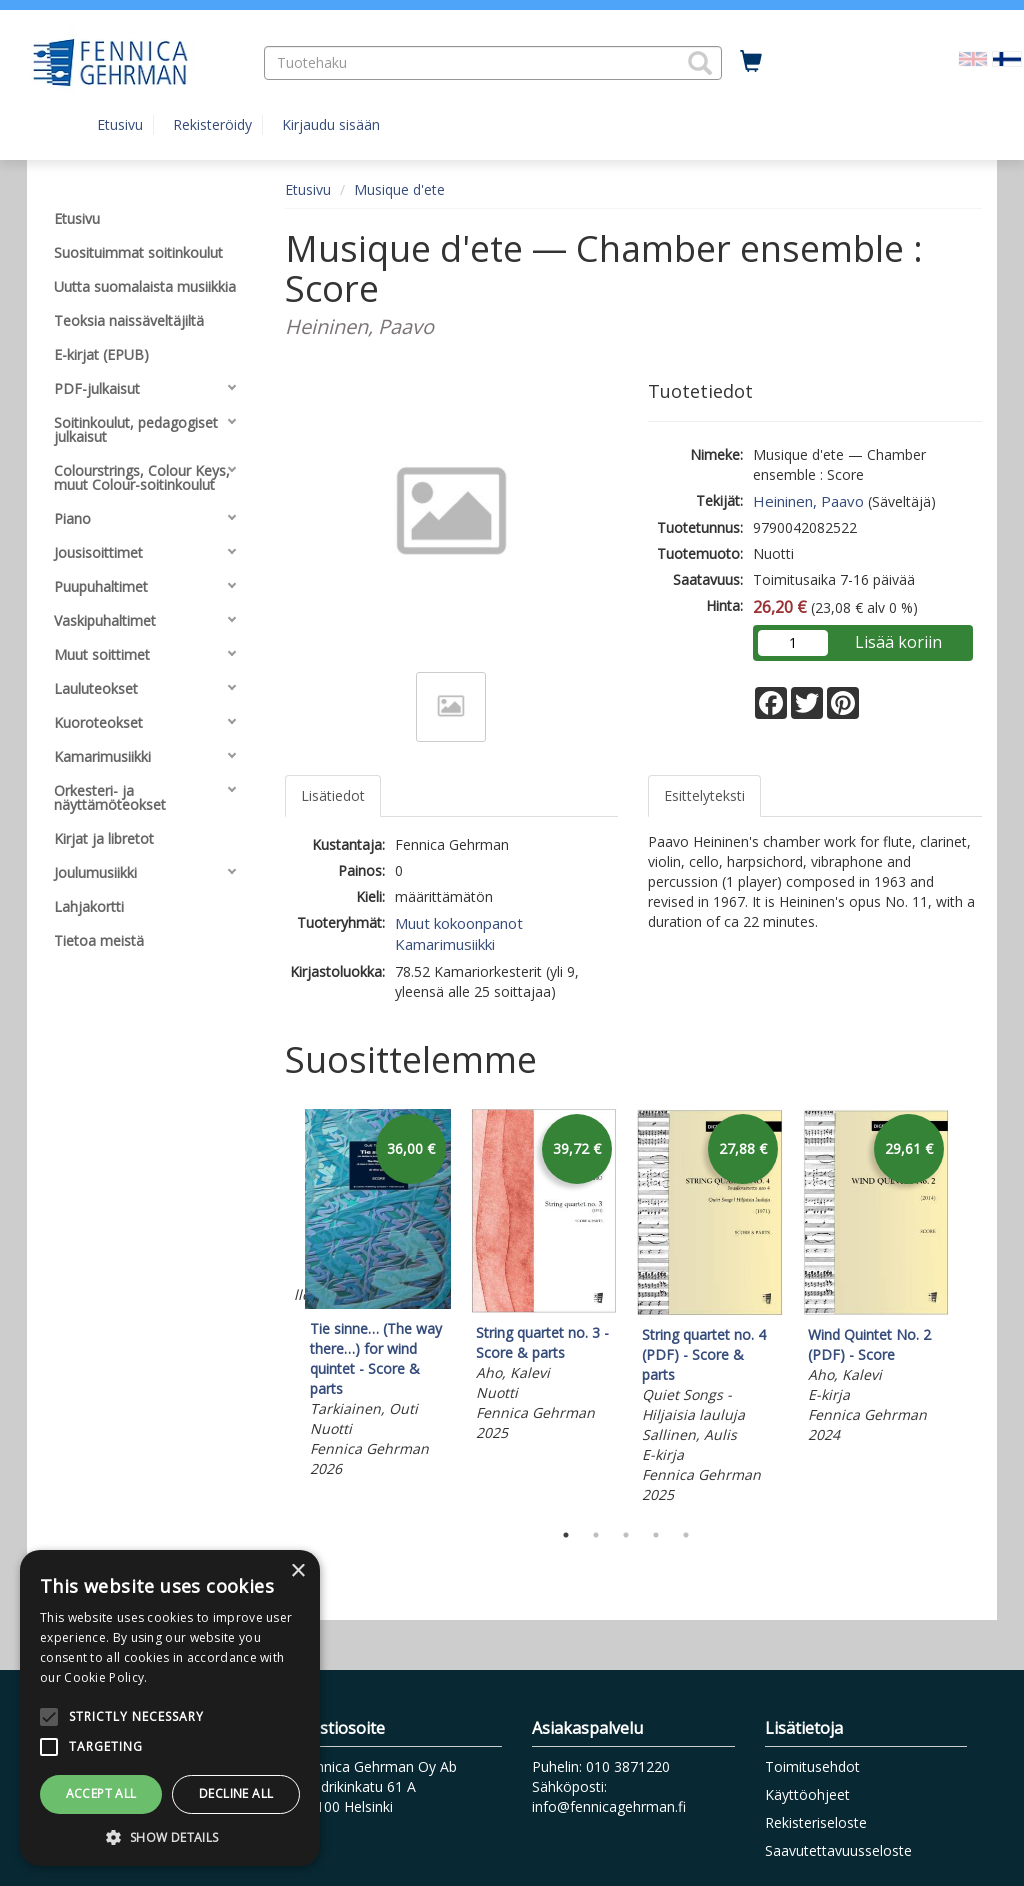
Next (972, 1310)
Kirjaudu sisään (331, 124)
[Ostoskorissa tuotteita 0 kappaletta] (751, 62)
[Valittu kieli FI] (1007, 57)
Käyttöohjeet (807, 1794)
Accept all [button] (101, 1793)
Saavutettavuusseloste (838, 1850)
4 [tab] (656, 1535)
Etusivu (120, 124)
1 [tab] (566, 1535)
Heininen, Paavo (808, 501)
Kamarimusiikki (445, 944)
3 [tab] (626, 1535)
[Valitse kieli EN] (973, 57)
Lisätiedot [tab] (333, 795)
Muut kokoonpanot (459, 923)
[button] (700, 63)
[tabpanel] (378, 1296)
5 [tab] (686, 1535)
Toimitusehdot (812, 1766)
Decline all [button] (236, 1793)
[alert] (170, 1708)
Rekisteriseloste (816, 1822)
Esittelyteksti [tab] (704, 795)
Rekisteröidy (212, 124)
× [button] (297, 1571)
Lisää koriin (898, 642)
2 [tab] (596, 1535)
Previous (280, 1310)
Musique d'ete (399, 189)
